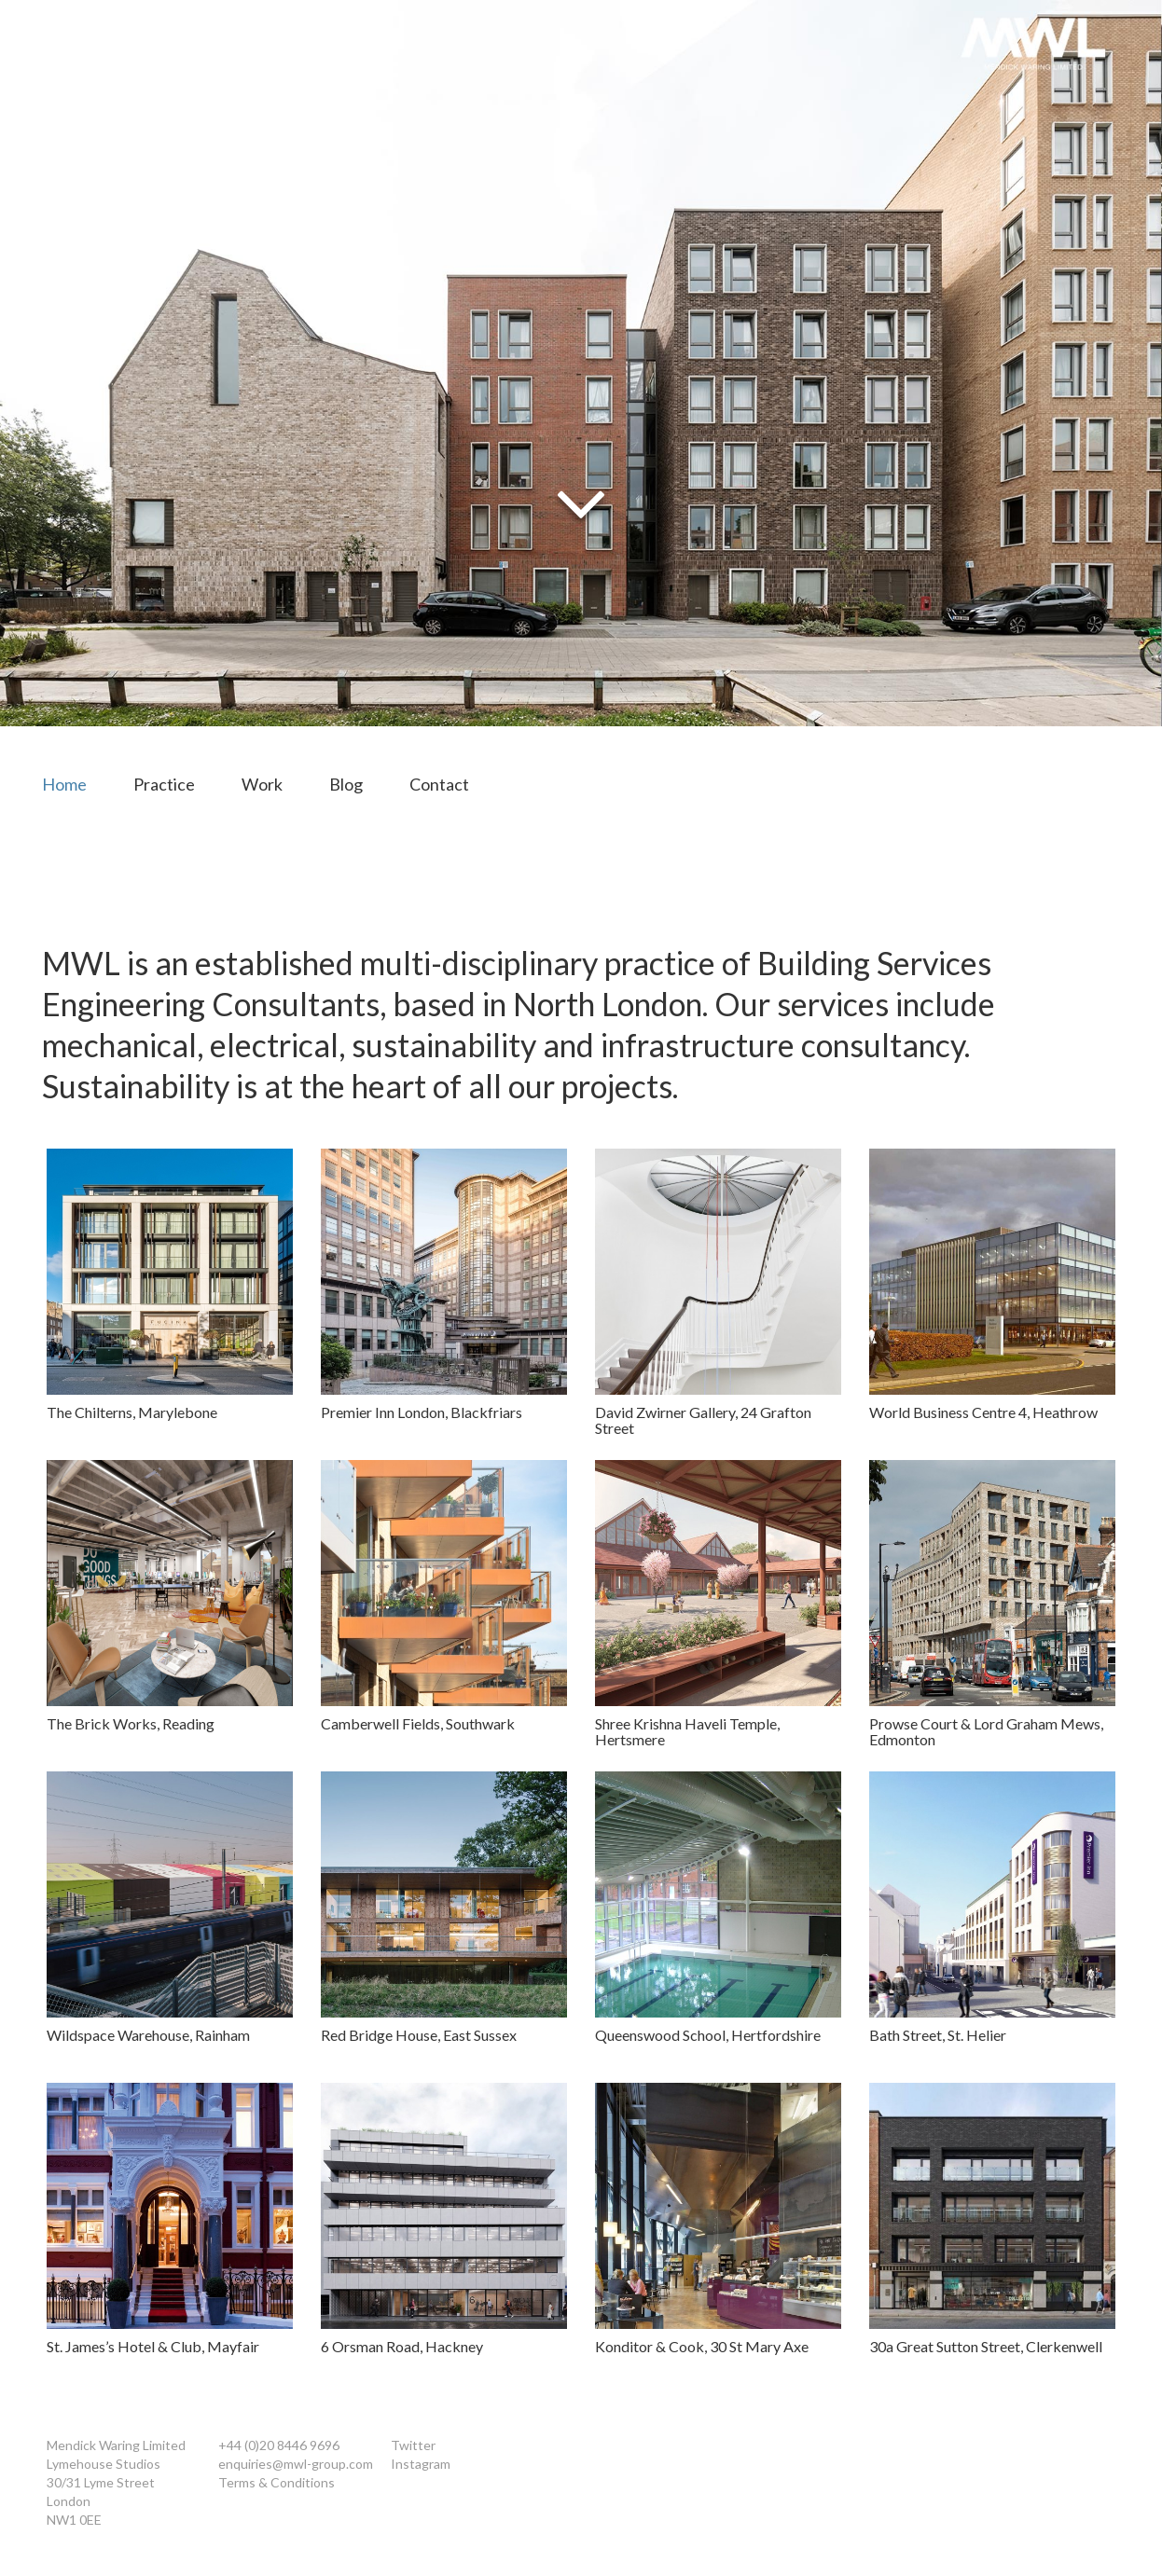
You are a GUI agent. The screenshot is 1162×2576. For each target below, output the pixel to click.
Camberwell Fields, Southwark (418, 1723)
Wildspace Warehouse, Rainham (148, 2035)
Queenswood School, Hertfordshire (708, 2035)
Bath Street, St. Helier (937, 2035)
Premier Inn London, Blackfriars (421, 1412)
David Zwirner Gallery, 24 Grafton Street (703, 1420)
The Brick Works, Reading (130, 1723)
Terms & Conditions (276, 2482)
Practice (164, 784)
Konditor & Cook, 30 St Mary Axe (702, 2346)
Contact (439, 784)
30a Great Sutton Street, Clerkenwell (985, 2346)
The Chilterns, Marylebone (132, 1412)
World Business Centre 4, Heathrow (983, 1412)
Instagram (420, 2464)
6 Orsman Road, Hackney (402, 2346)
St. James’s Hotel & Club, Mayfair (153, 2346)
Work (262, 784)
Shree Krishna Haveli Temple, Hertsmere (687, 1732)
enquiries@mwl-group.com (295, 2464)
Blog (346, 784)
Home (64, 784)
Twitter (413, 2445)
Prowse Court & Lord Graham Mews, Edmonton (986, 1732)
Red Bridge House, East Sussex (419, 2035)
